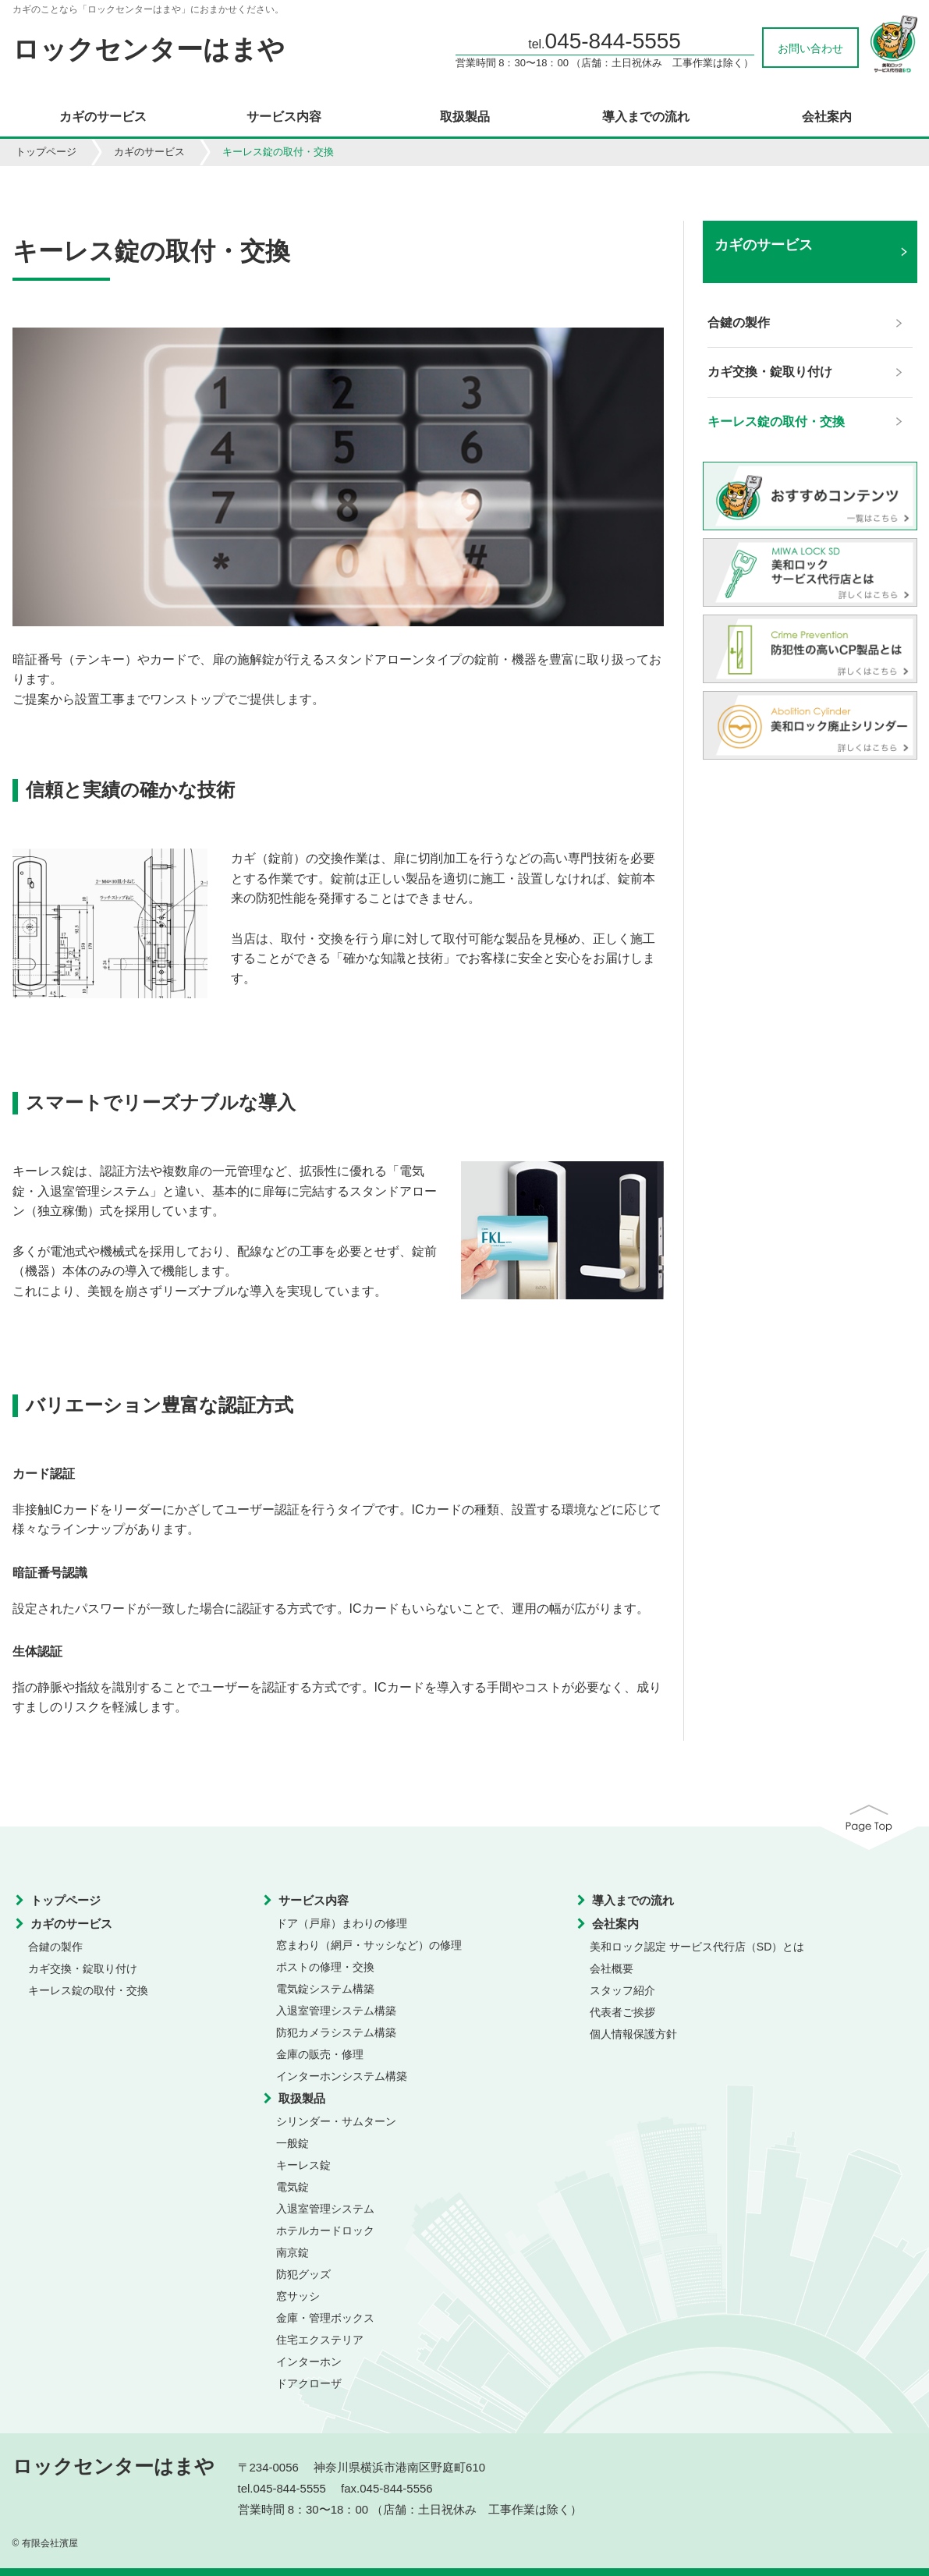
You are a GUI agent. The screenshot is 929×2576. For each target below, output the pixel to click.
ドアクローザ (309, 2383)
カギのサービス (103, 117)
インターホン (309, 2361)
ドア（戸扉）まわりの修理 (341, 1923)
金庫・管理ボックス (325, 2318)
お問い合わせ (810, 48)
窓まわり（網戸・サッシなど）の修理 (369, 1945)
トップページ (46, 152)
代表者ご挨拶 (622, 2012)
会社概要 (611, 1968)
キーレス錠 (303, 2165)
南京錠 (292, 2252)
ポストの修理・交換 (325, 1967)
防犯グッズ (303, 2274)
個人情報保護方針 (633, 2034)
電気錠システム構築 (325, 1988)
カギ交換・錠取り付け (82, 1968)
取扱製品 (465, 117)
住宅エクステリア (319, 2339)
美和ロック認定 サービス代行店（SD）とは (697, 1946)
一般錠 (292, 2143)
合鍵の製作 (55, 1946)
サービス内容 (283, 117)
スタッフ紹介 (622, 1990)
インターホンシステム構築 (341, 2076)
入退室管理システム (325, 2208)
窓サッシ (298, 2296)
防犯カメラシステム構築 (336, 2032)
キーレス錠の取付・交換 (88, 1990)
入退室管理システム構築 (336, 2010)
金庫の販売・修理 (319, 2054)
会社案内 (827, 117)
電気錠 (292, 2187)
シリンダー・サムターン (336, 2121)
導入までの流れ (646, 117)
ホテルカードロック (325, 2230)
